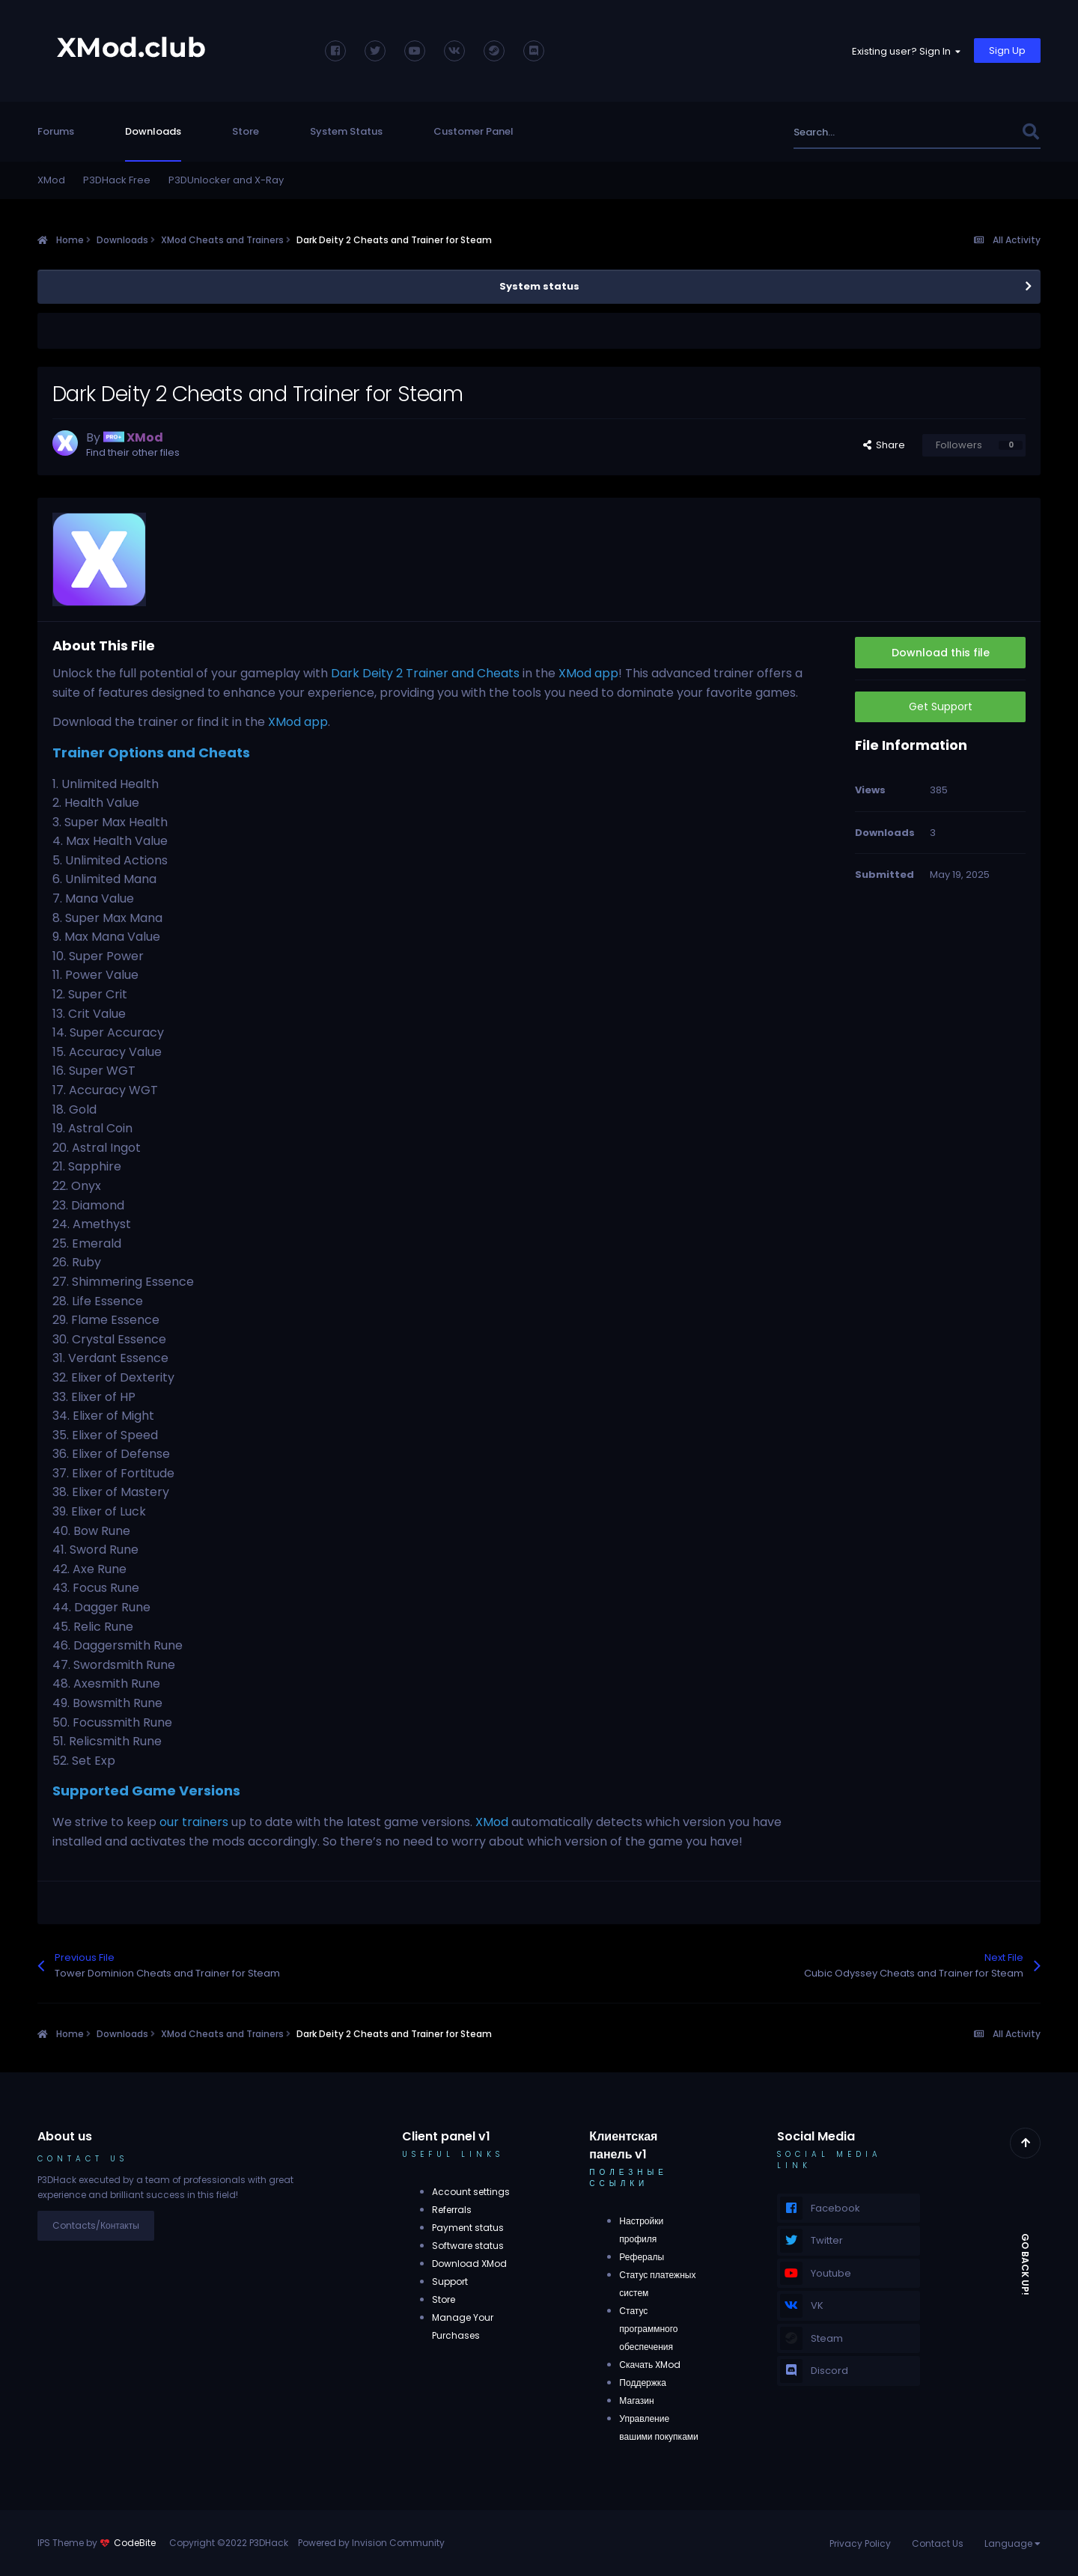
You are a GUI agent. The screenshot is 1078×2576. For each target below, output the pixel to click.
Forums (55, 131)
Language (1012, 2543)
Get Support (940, 706)
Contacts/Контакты (95, 2225)
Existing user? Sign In (906, 51)
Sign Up (1007, 50)
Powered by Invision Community (371, 2542)
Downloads (153, 131)
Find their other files (133, 452)
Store (245, 131)
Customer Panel (473, 131)
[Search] (875, 132)
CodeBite (135, 2542)
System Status (346, 131)
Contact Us (937, 2543)
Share (884, 445)
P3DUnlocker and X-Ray (226, 180)
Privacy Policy (860, 2543)
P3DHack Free (116, 180)
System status (539, 286)
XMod (51, 180)
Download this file (941, 652)
